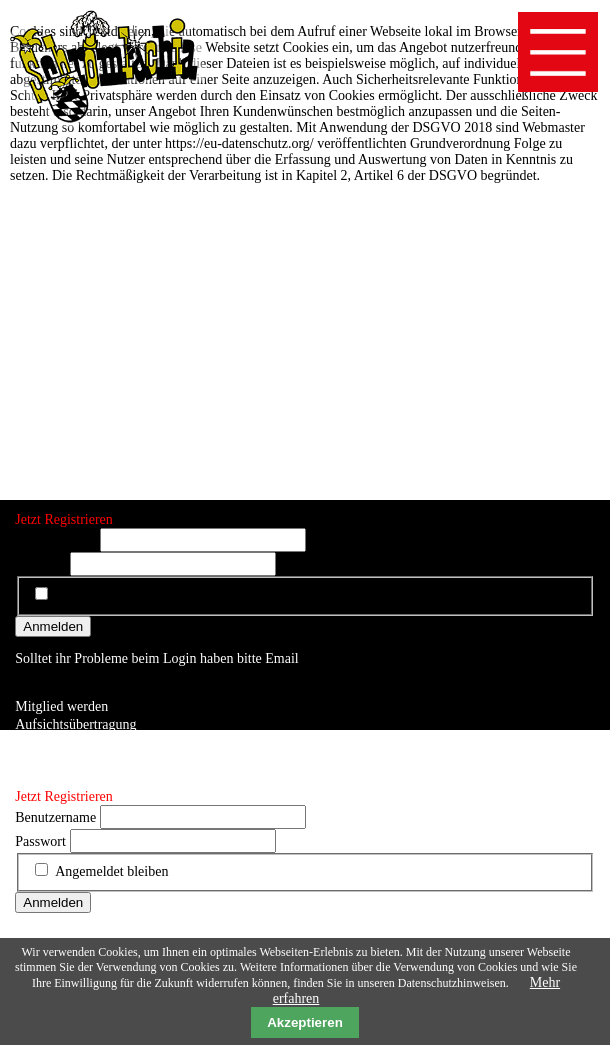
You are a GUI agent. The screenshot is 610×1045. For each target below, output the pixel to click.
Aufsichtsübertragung (75, 724)
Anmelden (53, 626)
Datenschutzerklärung (76, 778)
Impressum (46, 760)
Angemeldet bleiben (111, 595)
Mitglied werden (61, 706)
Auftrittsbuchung (63, 742)
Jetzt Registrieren (64, 519)
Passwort (40, 564)
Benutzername (55, 540)
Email (281, 658)
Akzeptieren (305, 1022)
